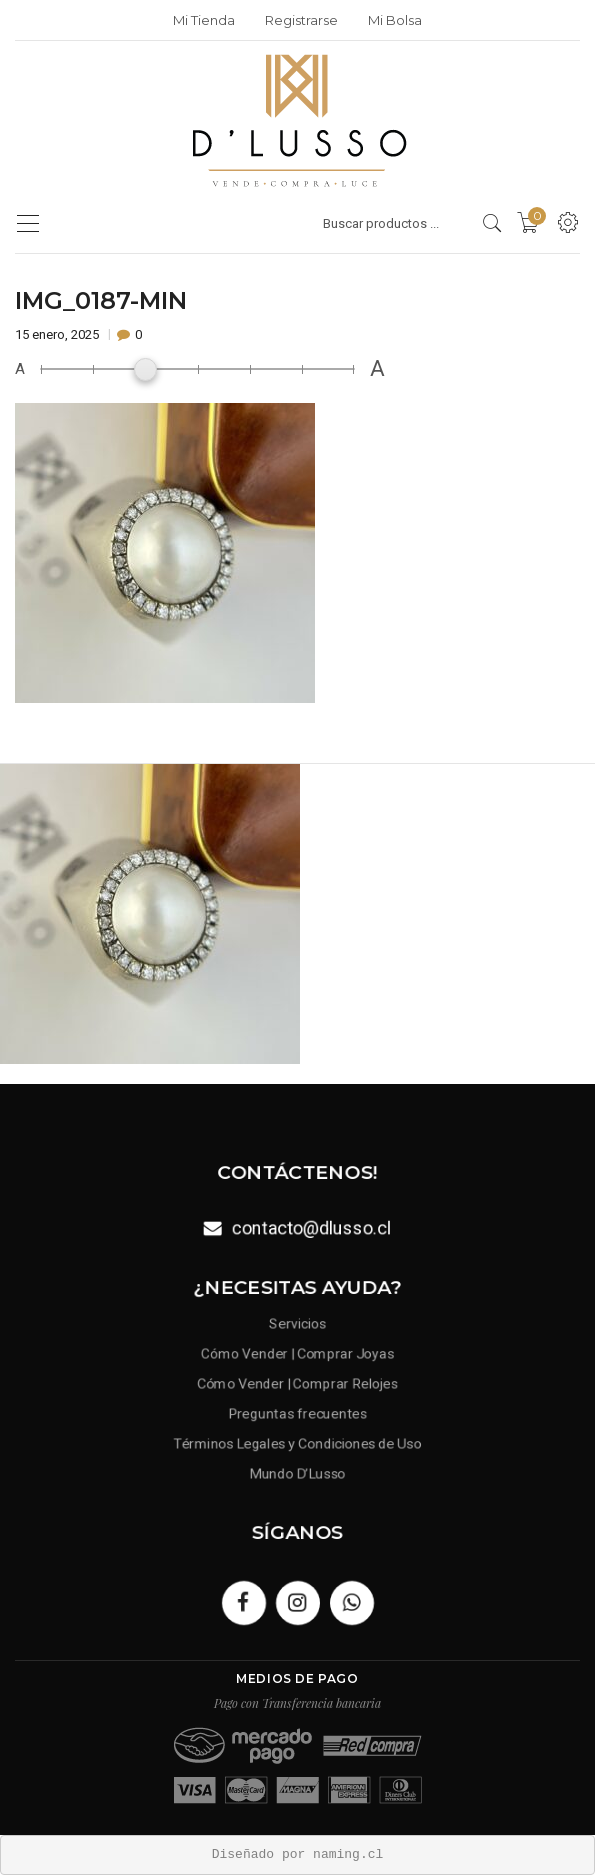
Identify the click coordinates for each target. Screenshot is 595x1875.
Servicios (297, 1329)
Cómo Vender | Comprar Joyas (297, 1356)
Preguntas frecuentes (297, 1411)
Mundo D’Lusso (298, 1466)
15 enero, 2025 (58, 334)
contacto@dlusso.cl (310, 1226)
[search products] (492, 223)
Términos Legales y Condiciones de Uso (297, 1439)
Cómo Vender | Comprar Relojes (298, 1384)
